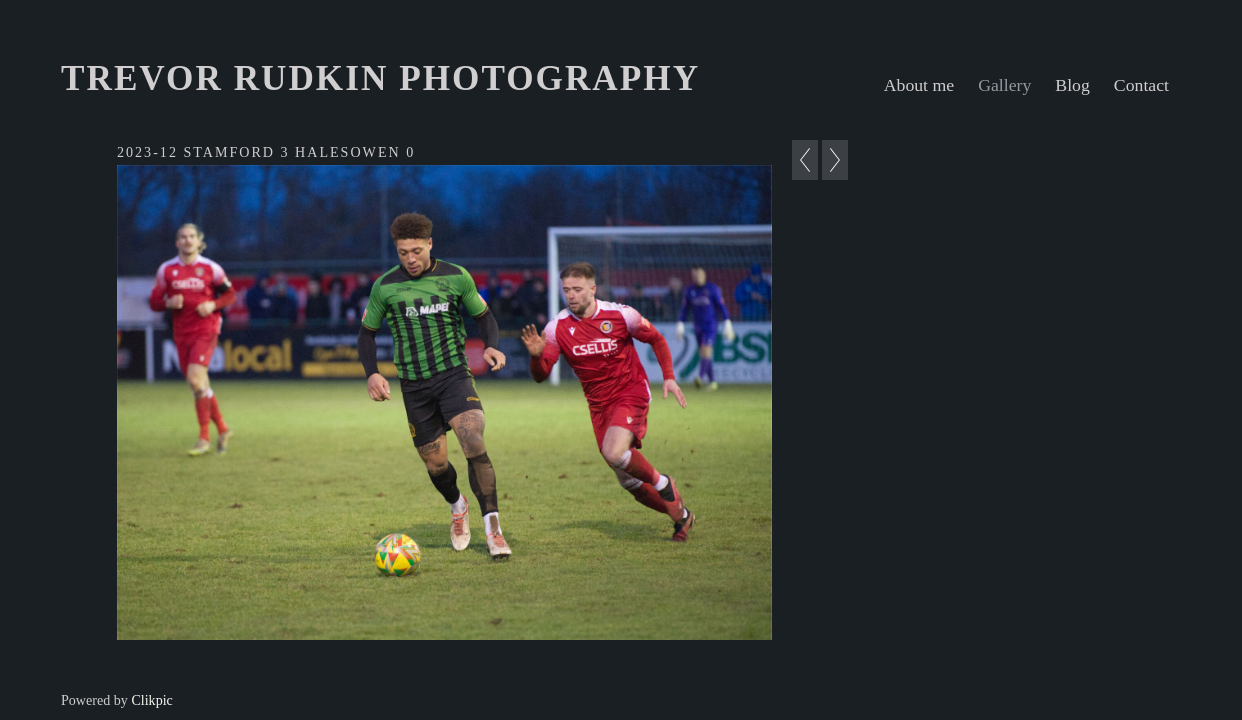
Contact (1141, 85)
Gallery (1004, 85)
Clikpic (151, 700)
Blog (1072, 85)
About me (919, 85)
